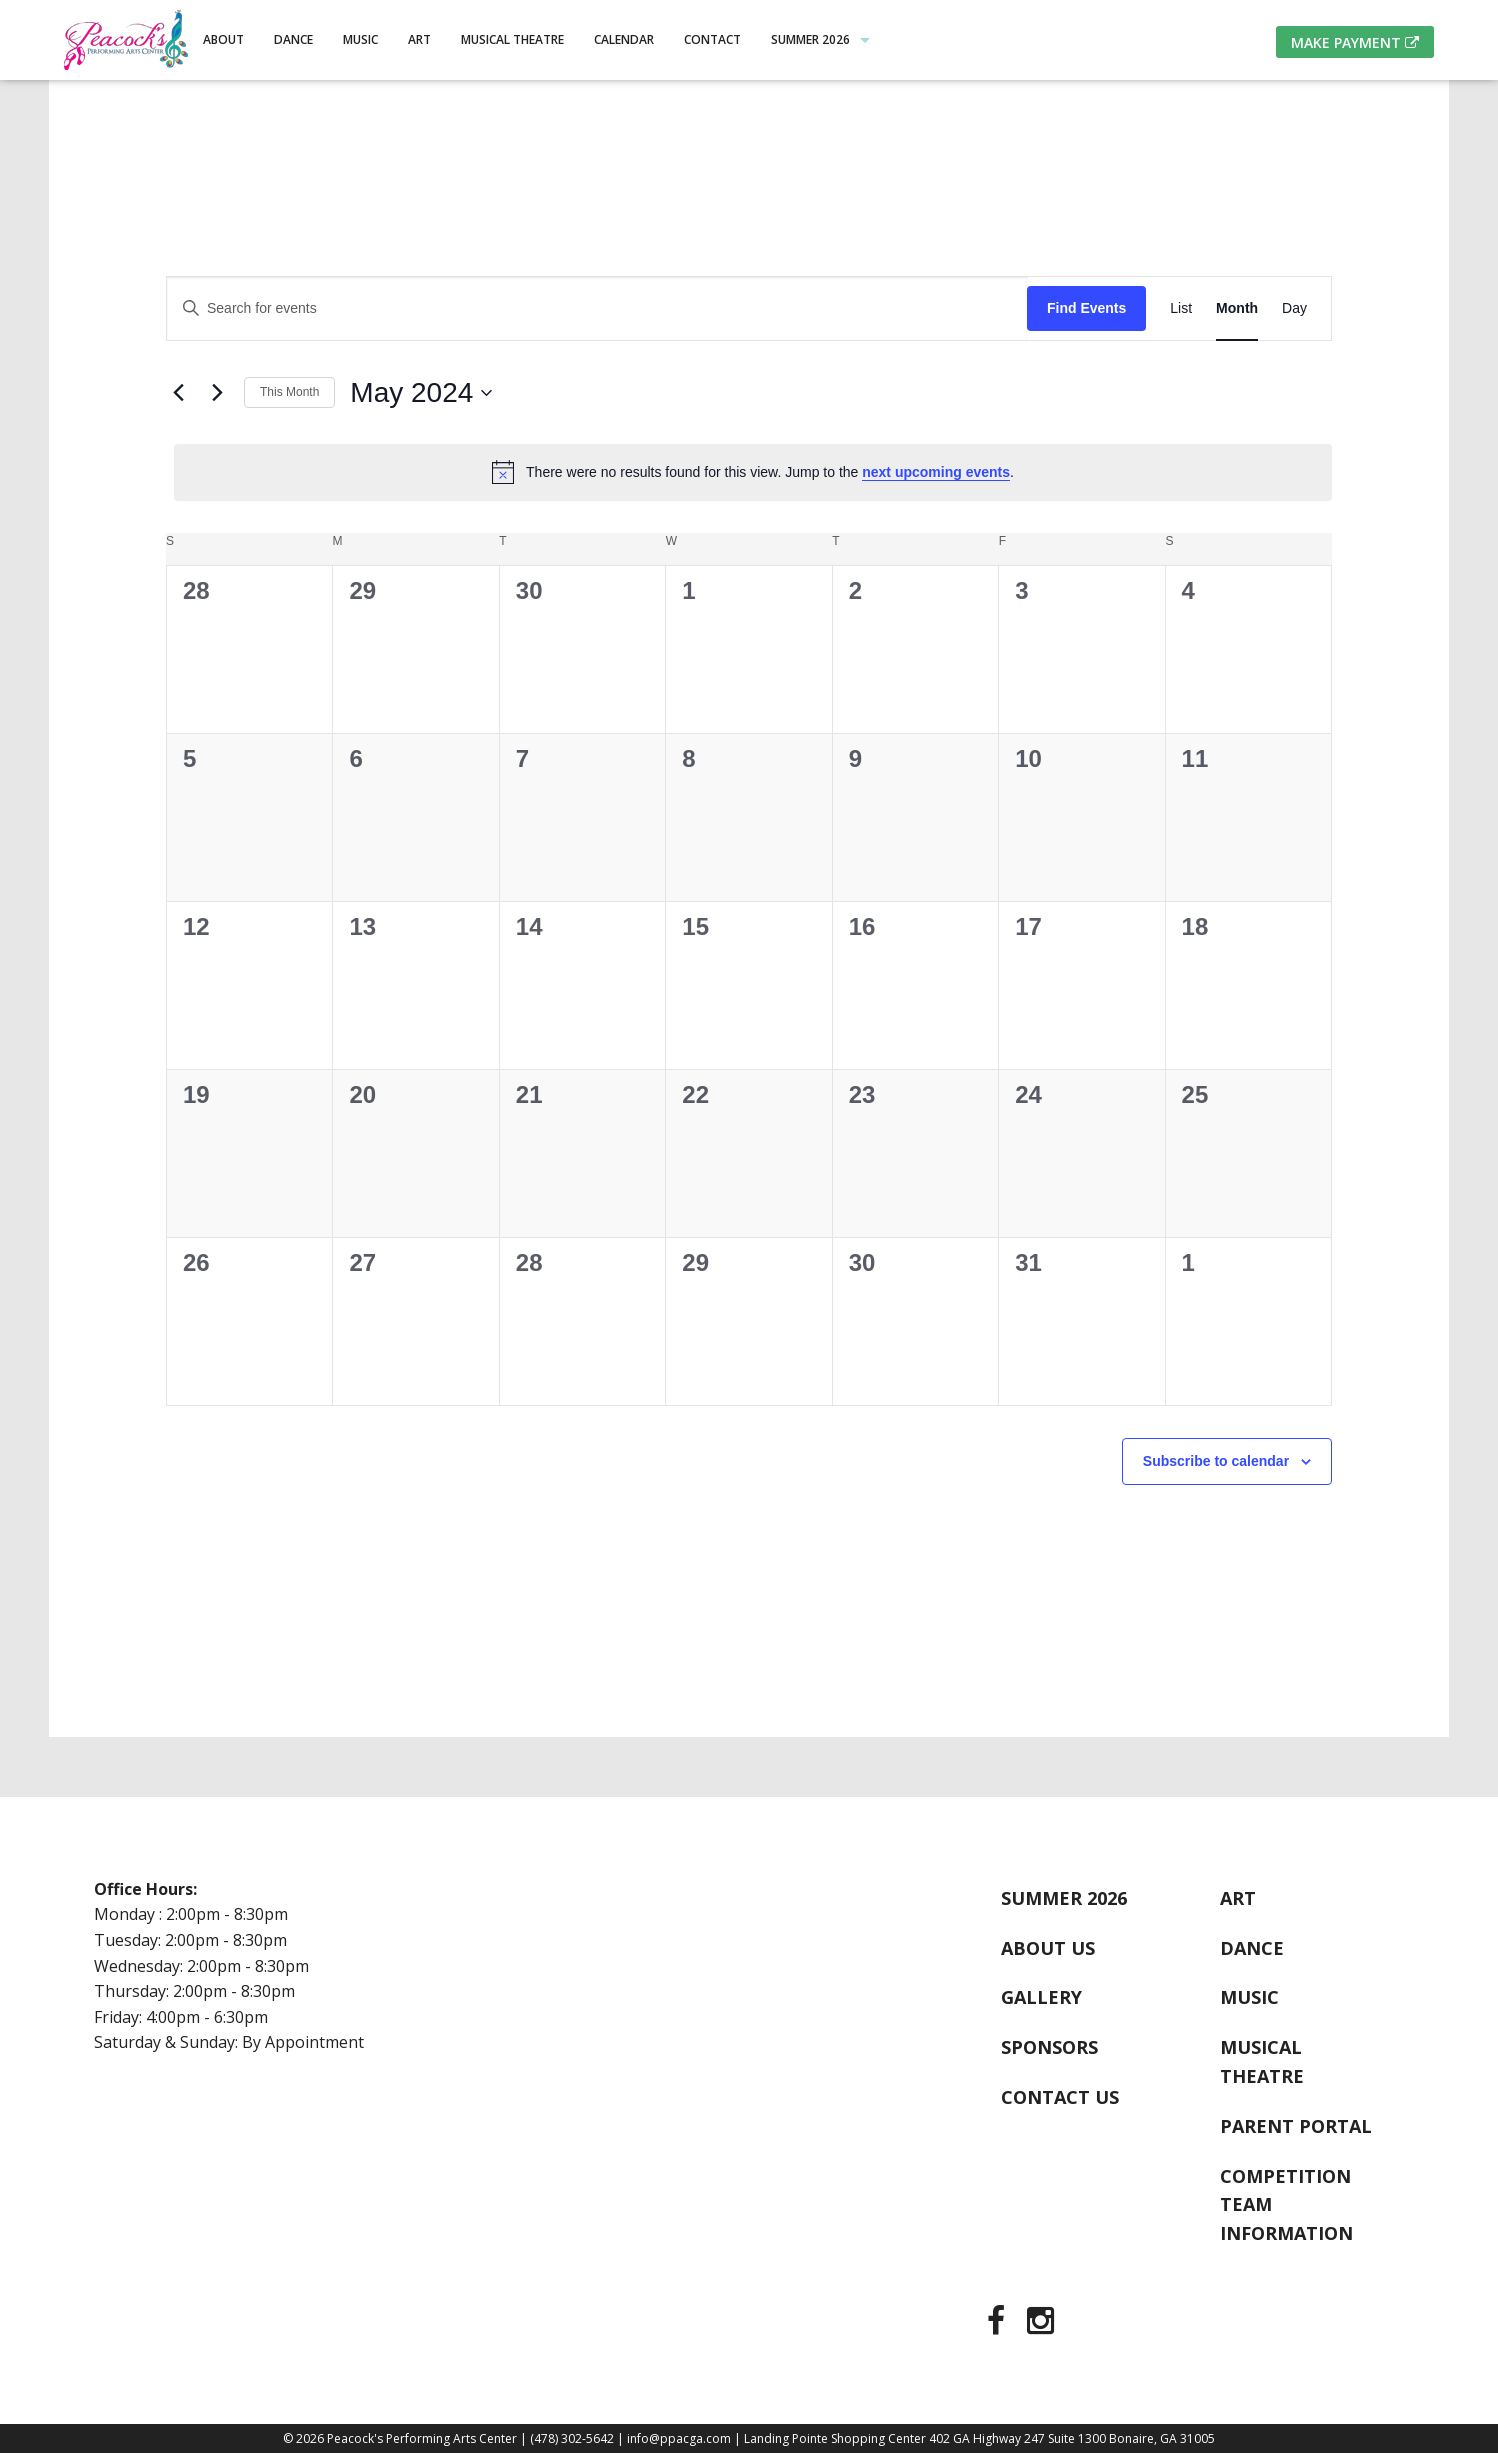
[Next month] (217, 393)
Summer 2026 (810, 39)
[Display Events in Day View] (1294, 308)
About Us (1048, 1948)
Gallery (1041, 1997)
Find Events (1086, 308)
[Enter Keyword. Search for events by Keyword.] (597, 308)
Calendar (624, 39)
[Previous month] (178, 393)
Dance (293, 39)
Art (419, 39)
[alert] (753, 472)
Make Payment (1355, 42)
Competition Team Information (1286, 2205)
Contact (712, 39)
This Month (289, 392)
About (223, 39)
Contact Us (1060, 2097)
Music (360, 39)
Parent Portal (1296, 2126)
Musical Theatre (512, 39)
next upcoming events (936, 472)
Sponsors (1049, 2047)
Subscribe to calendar (1216, 1461)
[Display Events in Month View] (1237, 308)
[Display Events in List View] (1181, 308)
